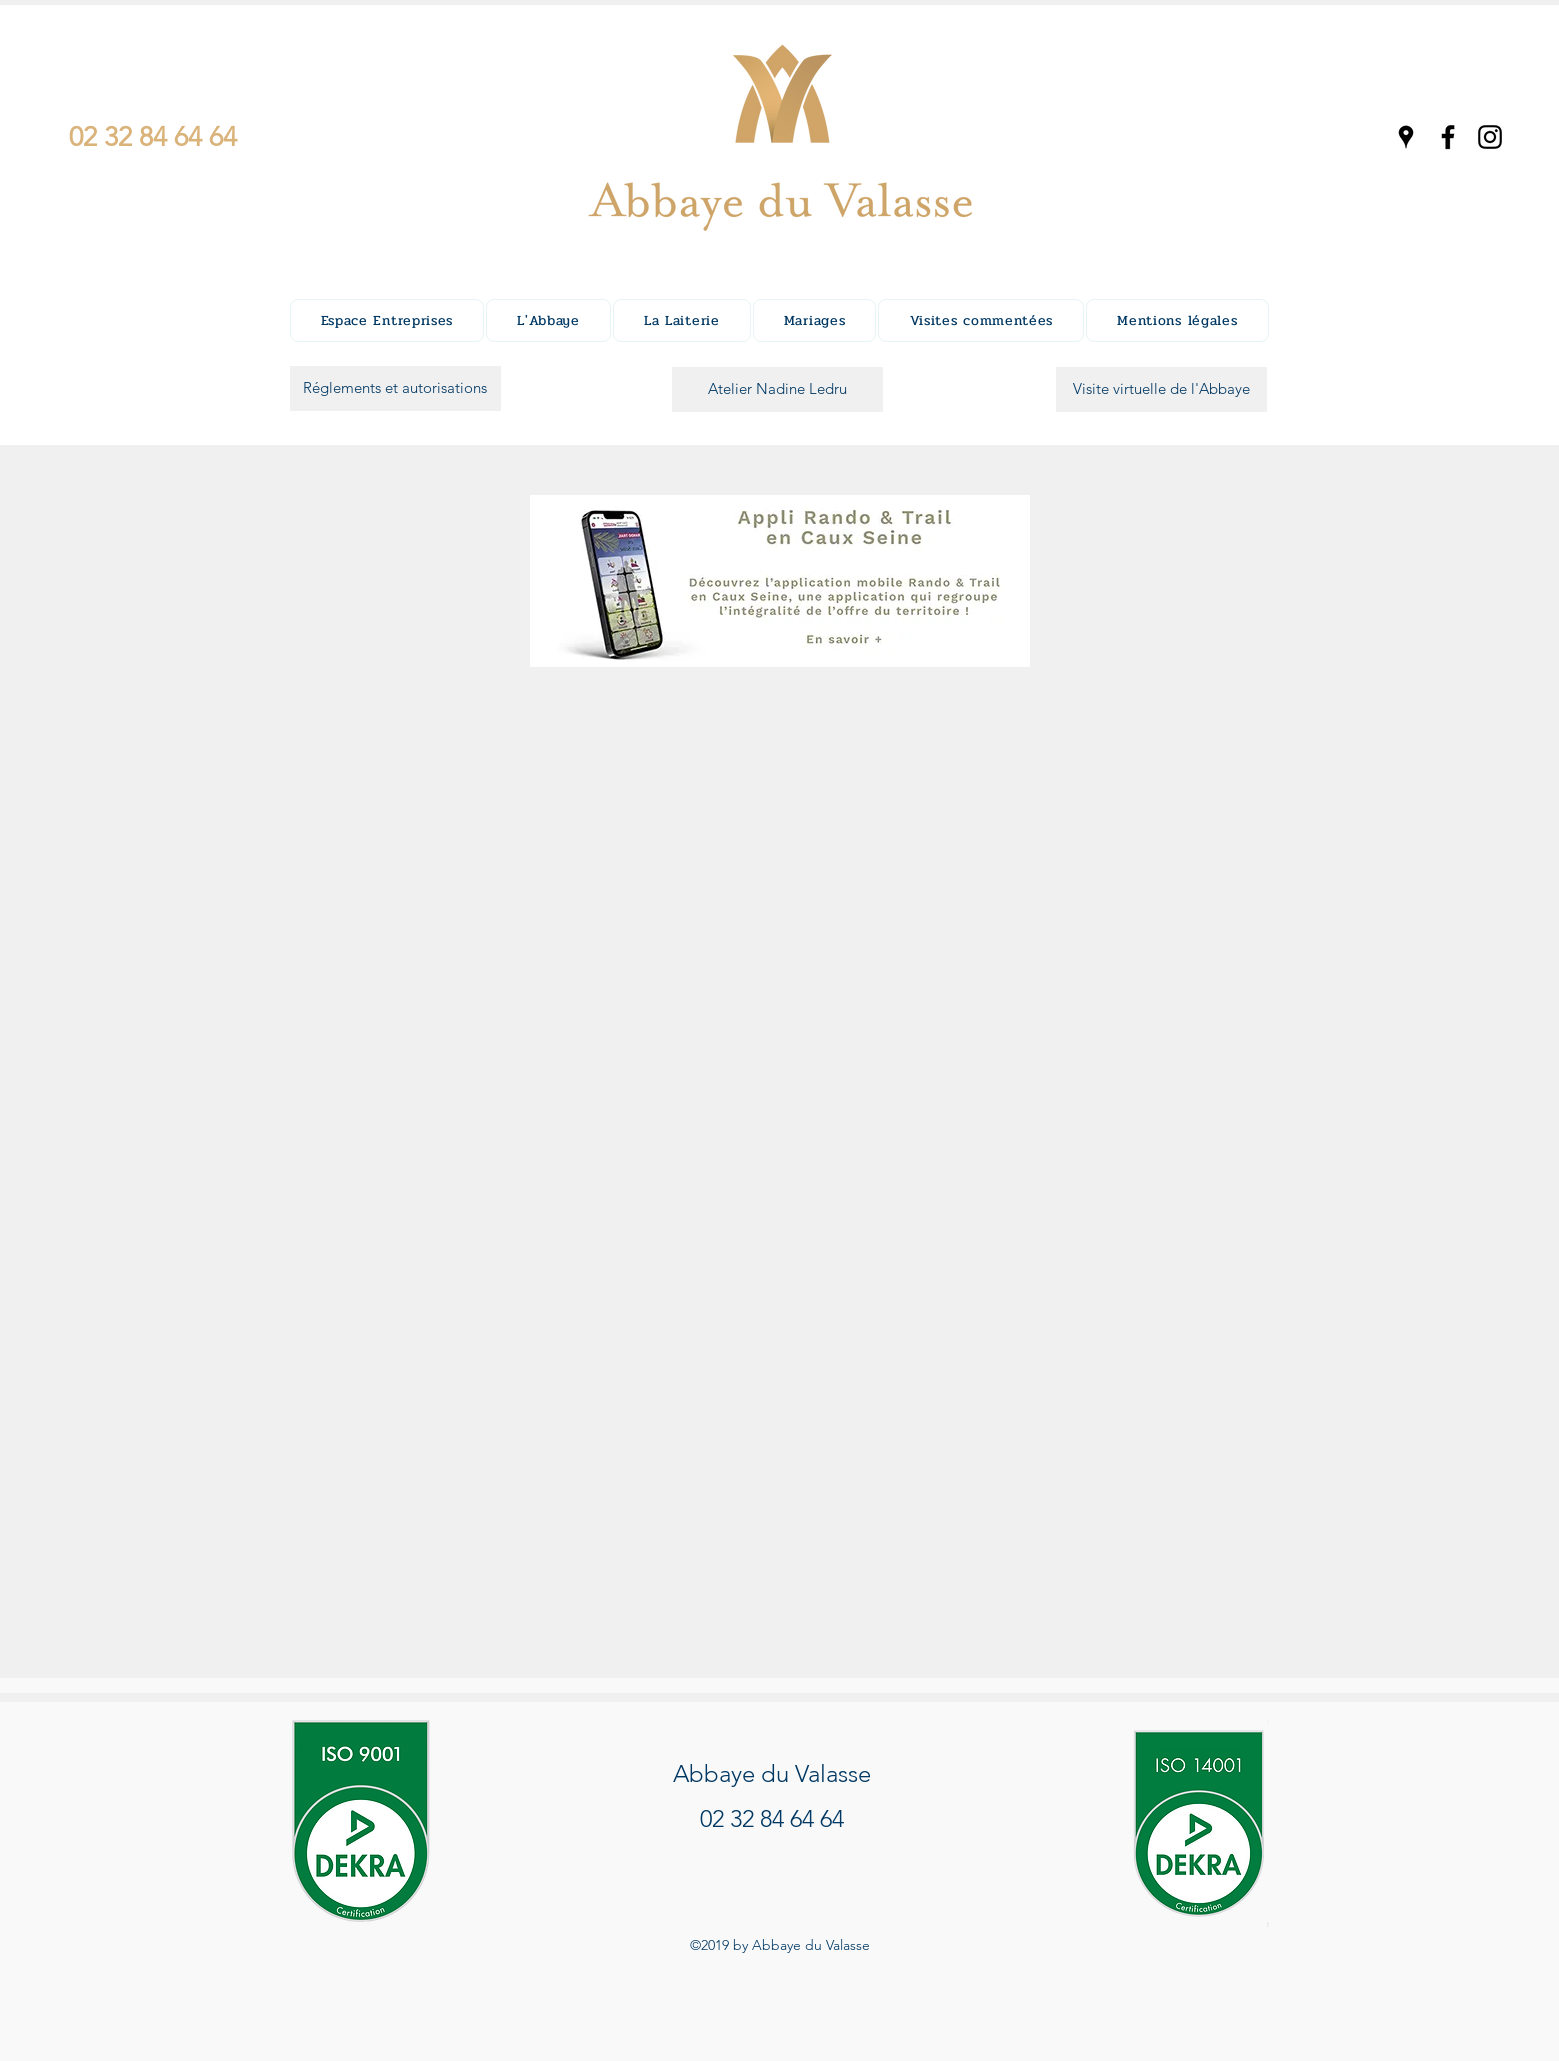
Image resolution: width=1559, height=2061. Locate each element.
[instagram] (1490, 137)
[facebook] (1448, 137)
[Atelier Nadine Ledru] (777, 389)
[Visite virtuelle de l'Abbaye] (1161, 389)
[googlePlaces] (1406, 137)
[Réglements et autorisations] (395, 388)
